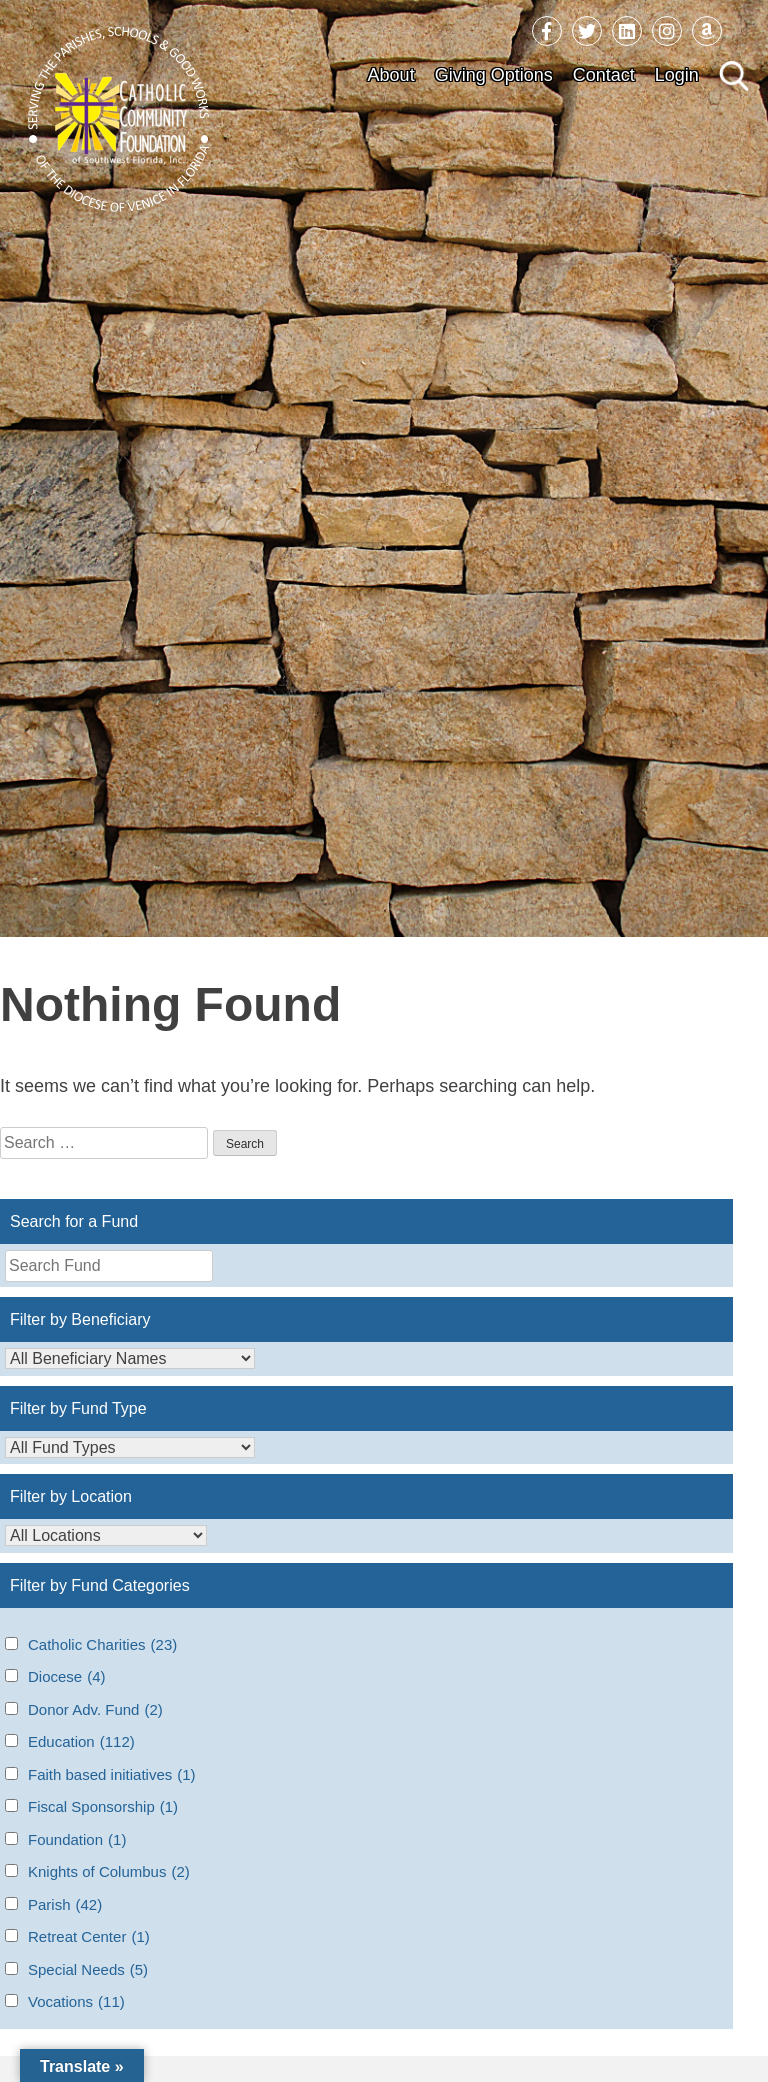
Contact (604, 75)
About (391, 75)
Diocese (67, 1677)
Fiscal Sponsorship (103, 1807)
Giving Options (494, 75)
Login (677, 75)
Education (81, 1742)
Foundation (77, 1840)
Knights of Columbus (109, 1872)
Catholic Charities (102, 1645)
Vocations (76, 2002)
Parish (65, 1905)
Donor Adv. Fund (95, 1710)
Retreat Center (89, 1937)
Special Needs (88, 1970)
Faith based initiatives (112, 1775)
